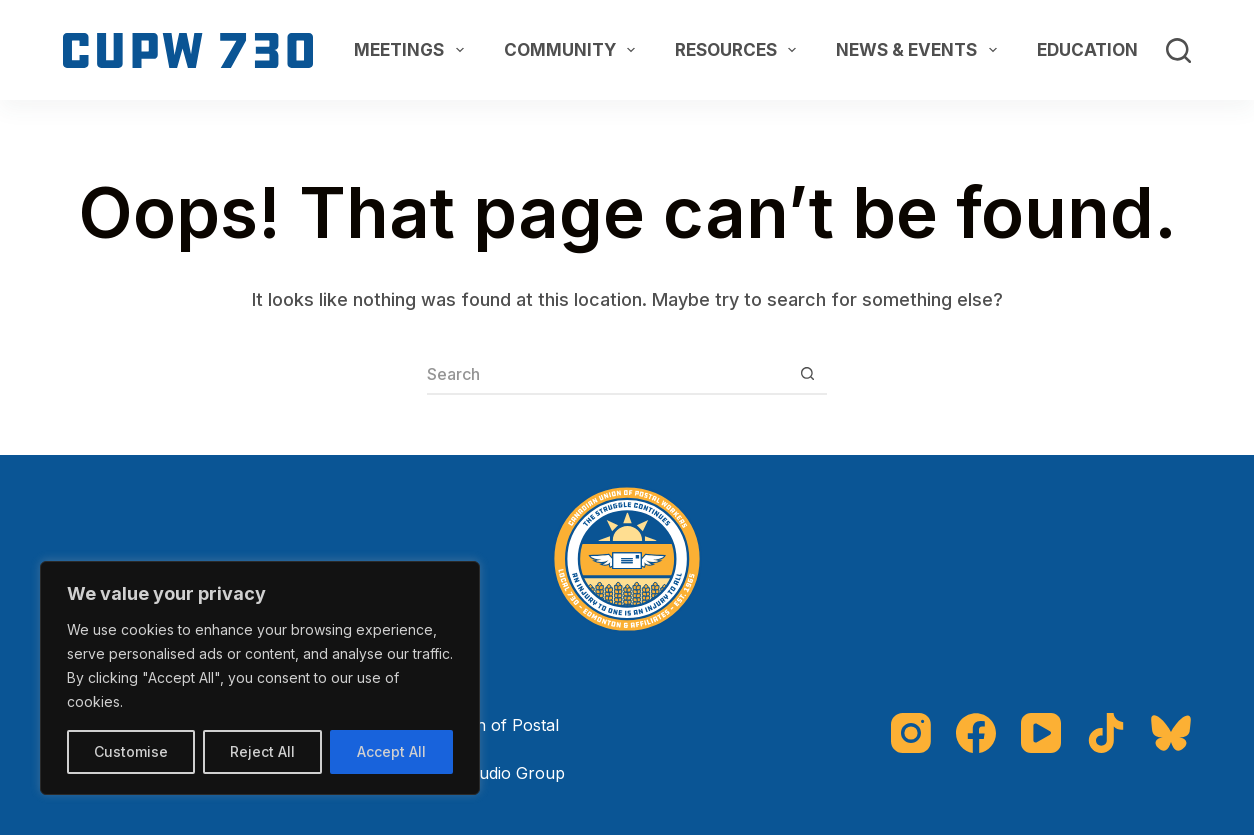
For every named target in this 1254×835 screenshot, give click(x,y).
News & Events (920, 50)
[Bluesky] (1171, 733)
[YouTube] (1041, 733)
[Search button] (807, 375)
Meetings (412, 50)
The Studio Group (496, 773)
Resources (739, 50)
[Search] (1178, 50)
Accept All (391, 751)
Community (573, 50)
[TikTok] (1106, 733)
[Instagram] (911, 733)
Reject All (262, 751)
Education (1101, 50)
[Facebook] (976, 733)
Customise (131, 751)
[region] (260, 678)
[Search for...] (607, 375)
